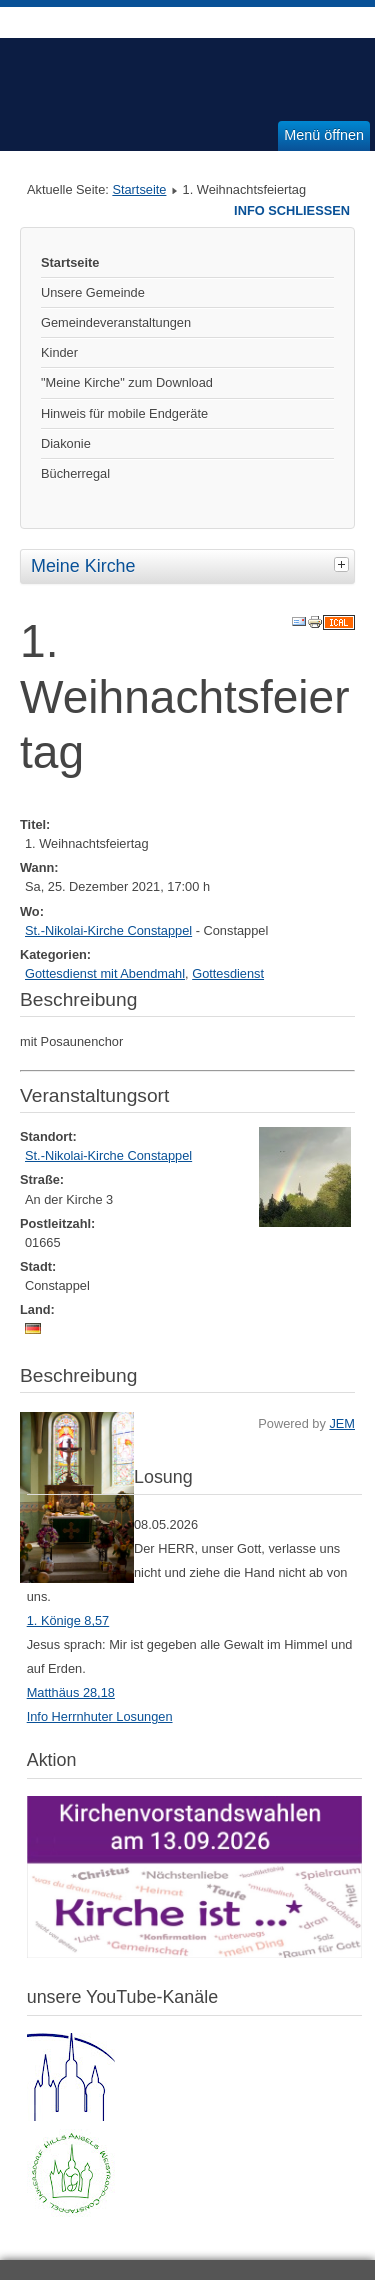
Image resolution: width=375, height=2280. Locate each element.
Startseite (139, 189)
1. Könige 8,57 (68, 1620)
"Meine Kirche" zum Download (127, 382)
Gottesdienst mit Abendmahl (105, 973)
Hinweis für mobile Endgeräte (124, 413)
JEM (342, 1423)
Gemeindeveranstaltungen (116, 322)
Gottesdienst (228, 973)
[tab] (344, 564)
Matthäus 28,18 (71, 1692)
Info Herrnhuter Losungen (100, 1716)
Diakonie (66, 443)
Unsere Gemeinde (93, 292)
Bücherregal (75, 473)
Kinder (59, 352)
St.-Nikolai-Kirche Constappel (108, 930)
